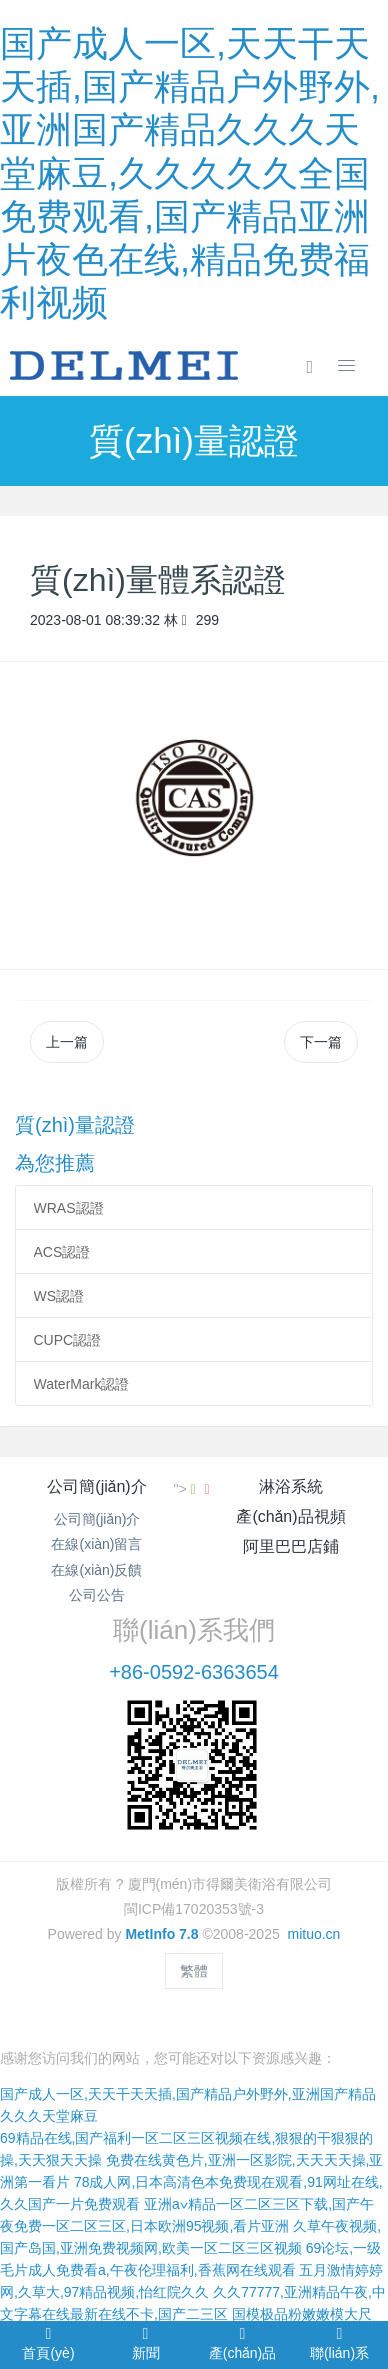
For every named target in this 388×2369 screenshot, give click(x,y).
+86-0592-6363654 (194, 1672)
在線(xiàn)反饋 (96, 1570)
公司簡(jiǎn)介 (96, 1486)
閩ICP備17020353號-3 (194, 1909)
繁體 (194, 1971)
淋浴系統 (291, 1486)
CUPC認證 (68, 1340)
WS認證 (59, 1296)
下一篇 (321, 1042)
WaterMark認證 (82, 1384)
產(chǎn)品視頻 (290, 1516)
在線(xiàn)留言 (96, 1544)
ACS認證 (62, 1252)
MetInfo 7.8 (161, 1934)
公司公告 (97, 1595)
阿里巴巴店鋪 (291, 1546)
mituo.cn (313, 1934)
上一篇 (67, 1042)
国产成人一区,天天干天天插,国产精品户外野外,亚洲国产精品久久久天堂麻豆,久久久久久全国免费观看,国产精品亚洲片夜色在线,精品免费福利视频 (190, 173)
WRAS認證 (69, 1208)
